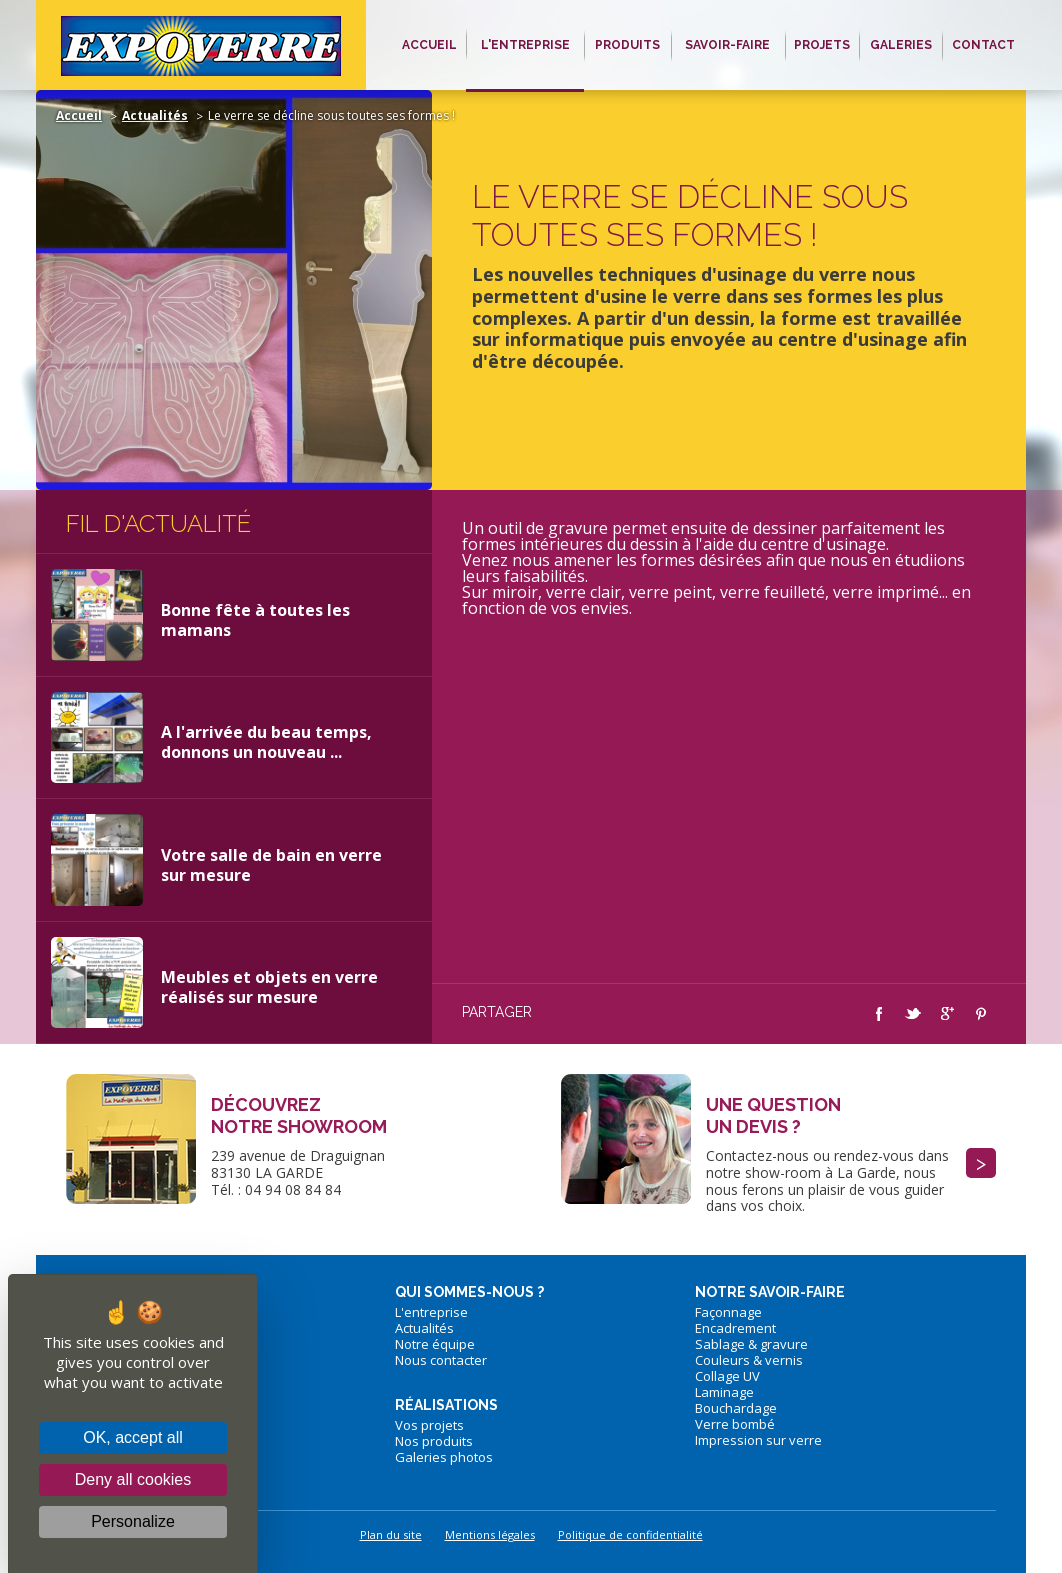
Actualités (155, 115)
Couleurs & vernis (749, 1360)
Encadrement (735, 1328)
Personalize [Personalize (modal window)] (133, 1521)
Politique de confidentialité (630, 1534)
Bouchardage (736, 1408)
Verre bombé (735, 1424)
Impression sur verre (758, 1440)
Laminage (724, 1392)
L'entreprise (431, 1312)
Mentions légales (490, 1534)
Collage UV (727, 1376)
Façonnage (728, 1312)
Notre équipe (435, 1344)
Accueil (79, 115)
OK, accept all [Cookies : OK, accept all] (133, 1437)
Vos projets (429, 1425)
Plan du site (391, 1534)
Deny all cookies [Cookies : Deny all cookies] (133, 1479)
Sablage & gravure (751, 1344)
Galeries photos (444, 1457)
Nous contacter (441, 1360)
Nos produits (434, 1441)
